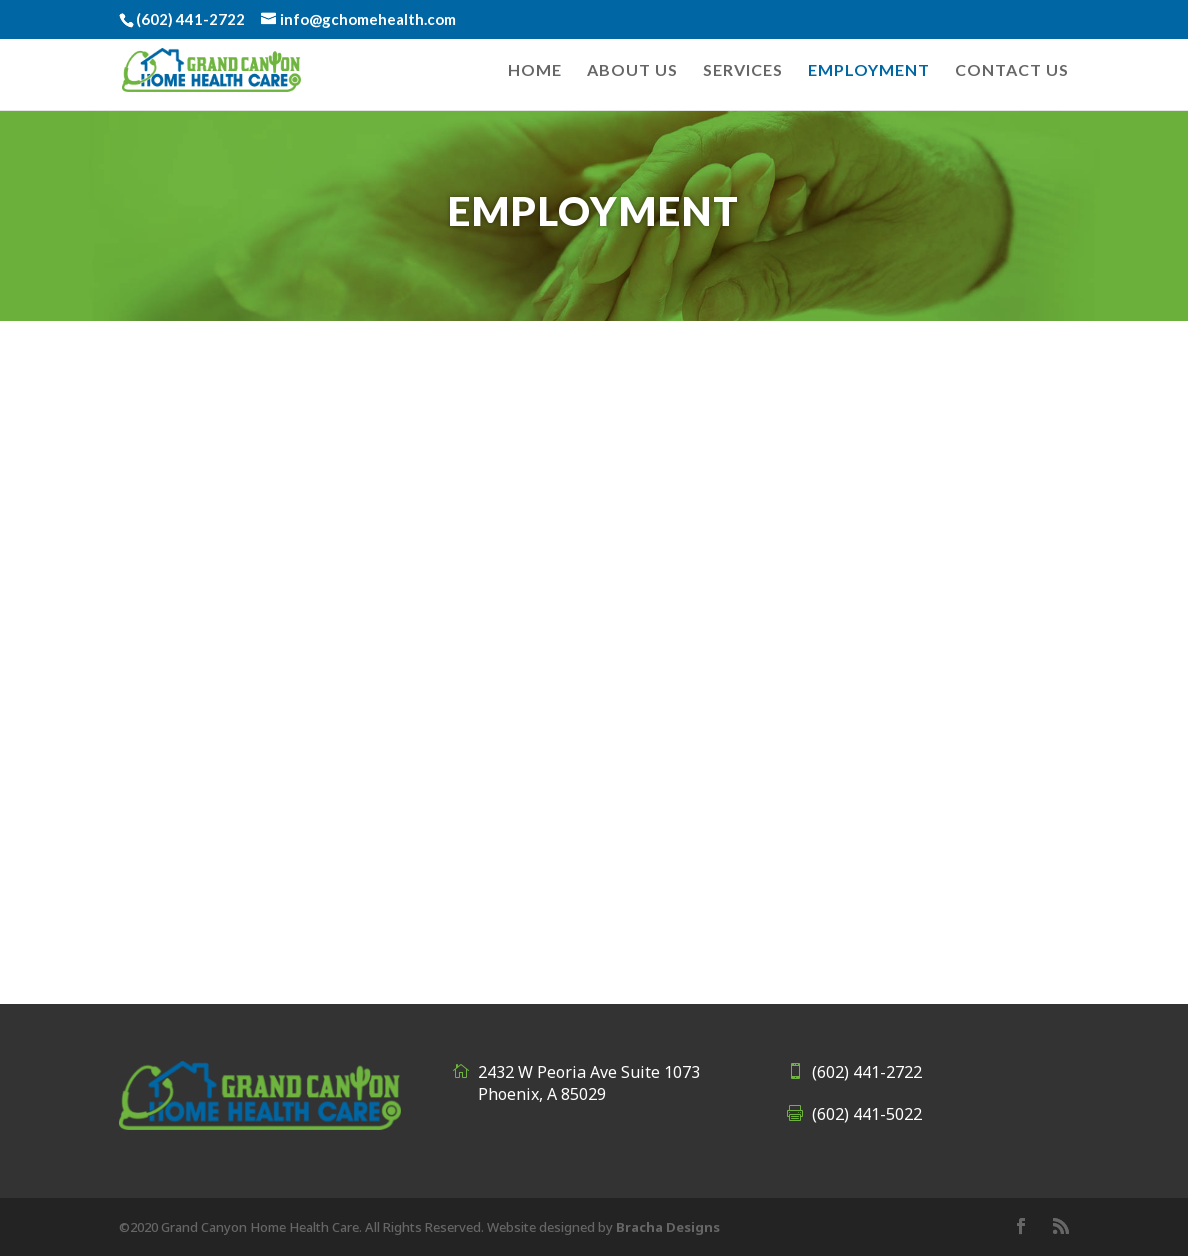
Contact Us (1012, 71)
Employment (869, 71)
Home (535, 71)
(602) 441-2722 (867, 1072)
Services (743, 71)
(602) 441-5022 (867, 1114)
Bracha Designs (668, 1227)
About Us (632, 71)
